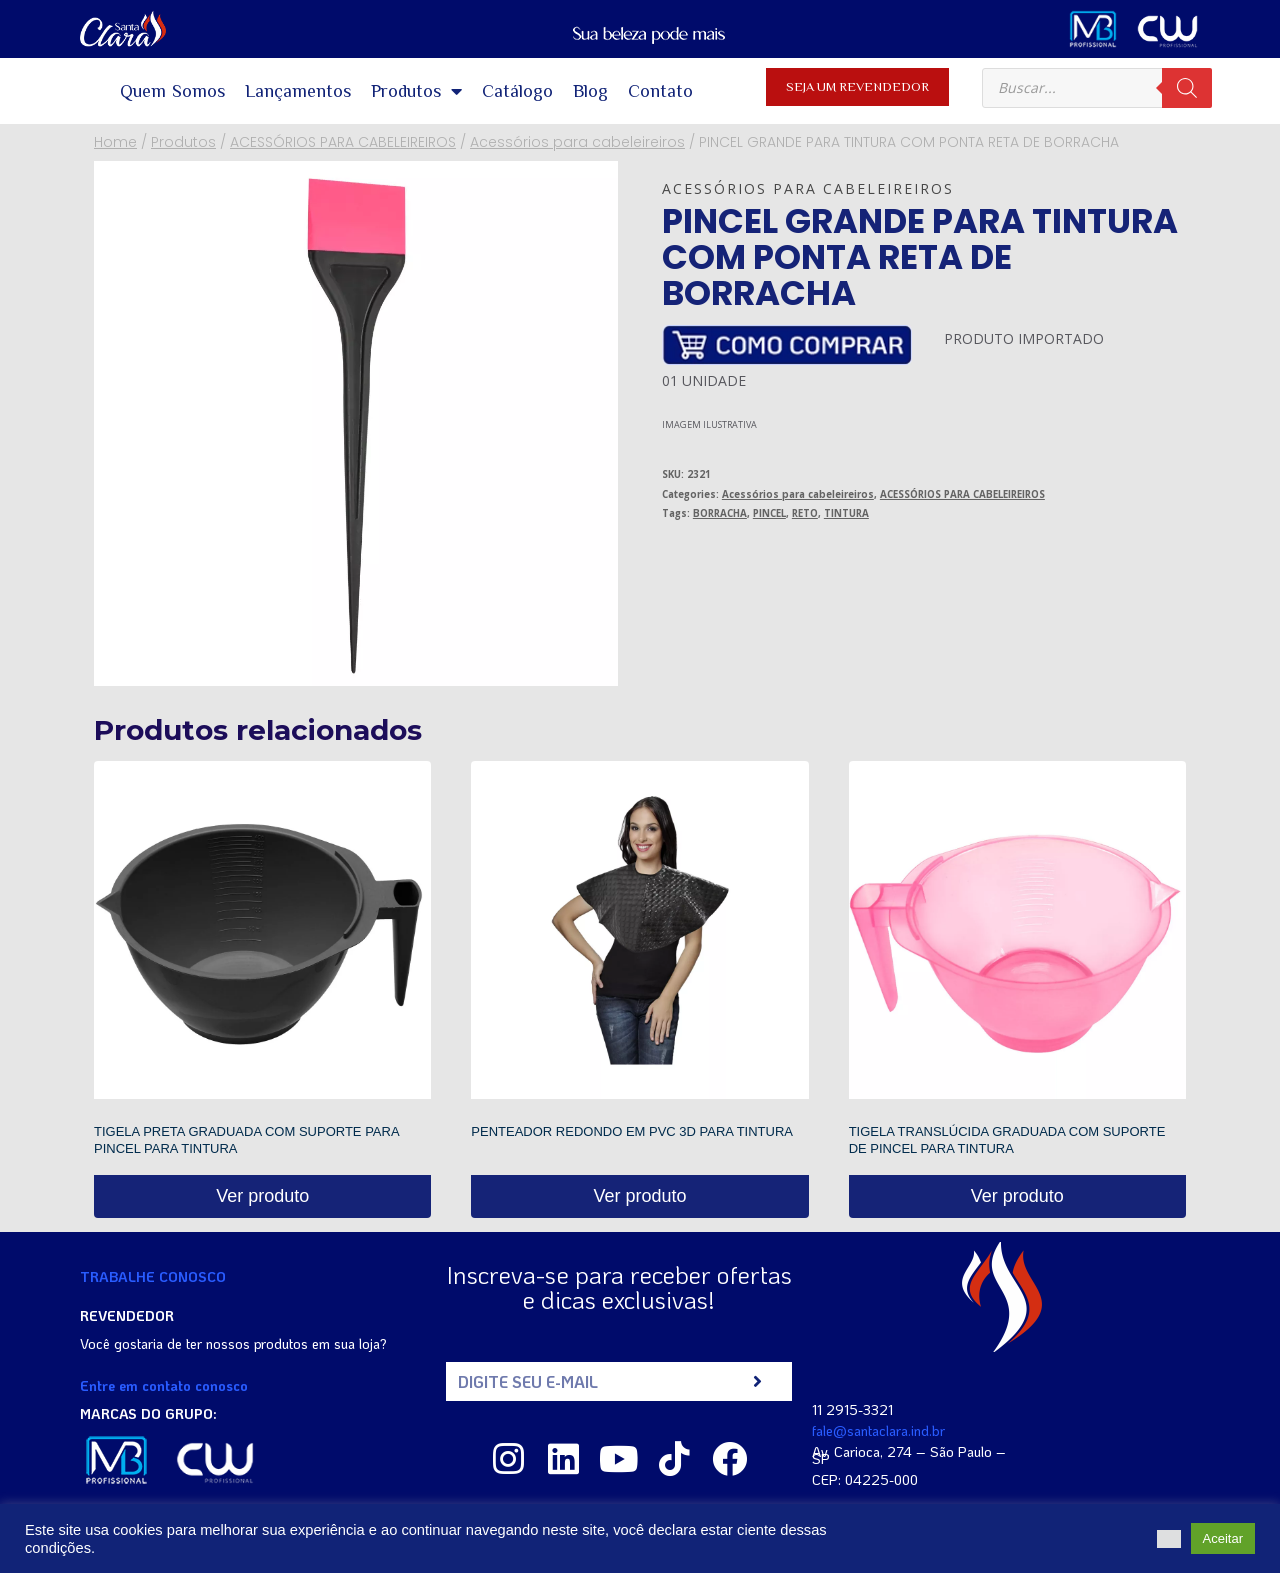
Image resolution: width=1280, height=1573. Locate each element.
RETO (805, 513)
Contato (660, 91)
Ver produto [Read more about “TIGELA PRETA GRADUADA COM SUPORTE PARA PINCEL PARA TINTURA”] (262, 1196)
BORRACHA (720, 513)
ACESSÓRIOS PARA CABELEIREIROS (962, 494)
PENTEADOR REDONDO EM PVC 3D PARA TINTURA (632, 1131)
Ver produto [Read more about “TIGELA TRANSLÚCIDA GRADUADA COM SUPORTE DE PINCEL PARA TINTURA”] (1017, 1196)
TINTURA (846, 513)
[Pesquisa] (1187, 88)
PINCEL (769, 513)
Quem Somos (173, 91)
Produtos (416, 91)
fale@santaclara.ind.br (878, 1430)
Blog (590, 91)
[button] (1169, 1539)
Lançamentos (298, 91)
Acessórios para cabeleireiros (808, 188)
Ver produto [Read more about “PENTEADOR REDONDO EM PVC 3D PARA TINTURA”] (639, 1196)
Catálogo (517, 91)
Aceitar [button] (1223, 1538)
